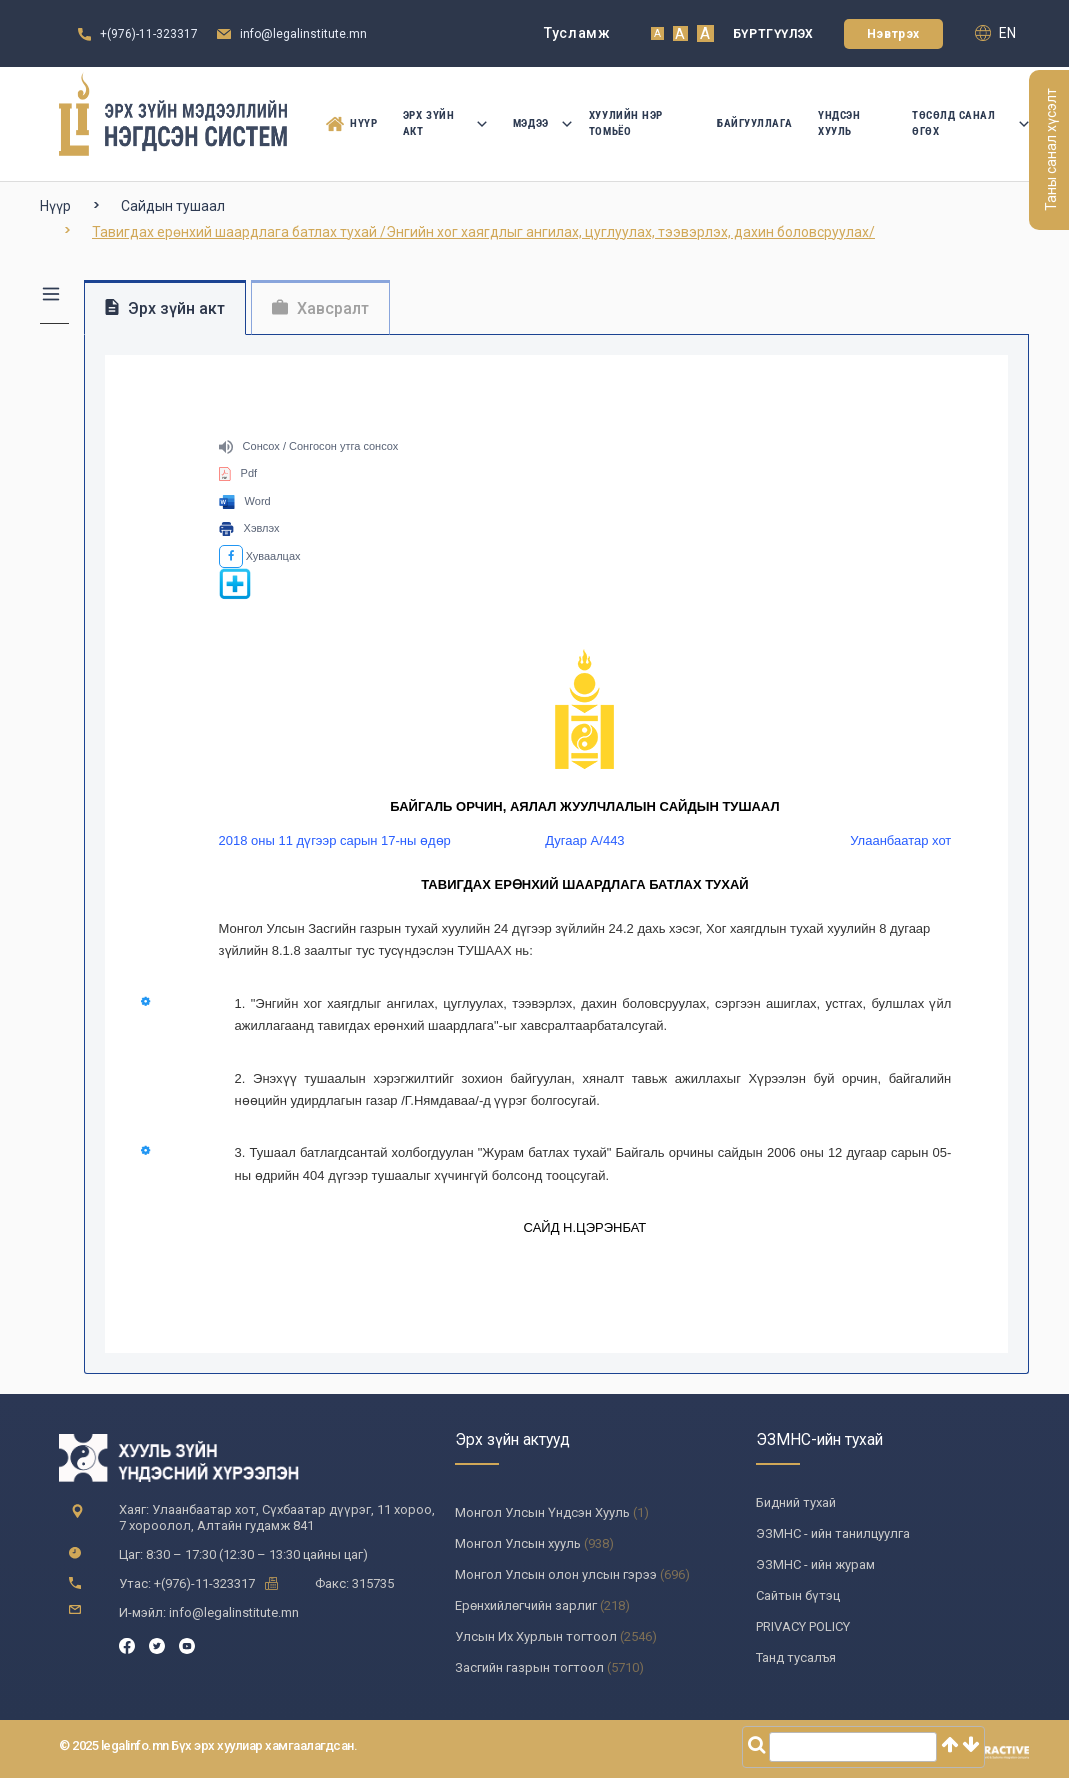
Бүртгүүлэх (773, 34)
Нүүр (348, 124)
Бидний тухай (796, 1502)
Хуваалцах (260, 556)
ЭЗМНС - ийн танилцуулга (833, 1533)
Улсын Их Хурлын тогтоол (536, 1636)
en (995, 33)
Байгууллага (754, 123)
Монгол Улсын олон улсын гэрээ (556, 1574)
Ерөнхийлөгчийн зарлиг (526, 1605)
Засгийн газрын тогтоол (529, 1667)
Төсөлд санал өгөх (970, 123)
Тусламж (577, 33)
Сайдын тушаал (173, 206)
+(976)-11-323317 (149, 34)
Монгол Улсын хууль (518, 1543)
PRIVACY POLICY (803, 1626)
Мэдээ (538, 123)
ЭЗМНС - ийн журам (815, 1564)
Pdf (238, 473)
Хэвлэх (249, 528)
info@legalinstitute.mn (303, 34)
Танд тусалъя (796, 1657)
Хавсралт (320, 308)
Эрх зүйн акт (445, 123)
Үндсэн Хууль (839, 123)
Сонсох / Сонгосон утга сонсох (309, 446)
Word (245, 501)
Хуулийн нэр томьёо (626, 123)
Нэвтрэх (893, 34)
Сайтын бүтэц (798, 1595)
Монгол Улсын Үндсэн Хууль (542, 1512)
